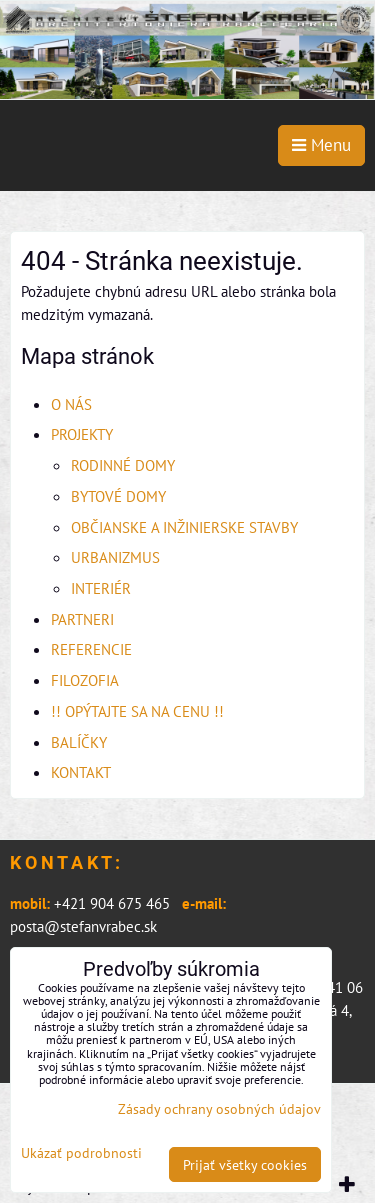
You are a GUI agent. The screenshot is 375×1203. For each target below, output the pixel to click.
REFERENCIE (91, 649)
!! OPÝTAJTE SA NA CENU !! (137, 711)
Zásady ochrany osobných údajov (219, 1108)
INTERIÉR (101, 588)
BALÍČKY (79, 742)
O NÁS (71, 404)
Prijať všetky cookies (245, 1164)
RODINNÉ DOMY (123, 465)
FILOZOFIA (85, 680)
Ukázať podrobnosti (81, 1153)
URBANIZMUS (115, 557)
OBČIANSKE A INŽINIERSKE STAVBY (184, 527)
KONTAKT (81, 772)
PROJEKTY (82, 434)
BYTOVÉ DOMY (118, 496)
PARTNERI (82, 619)
